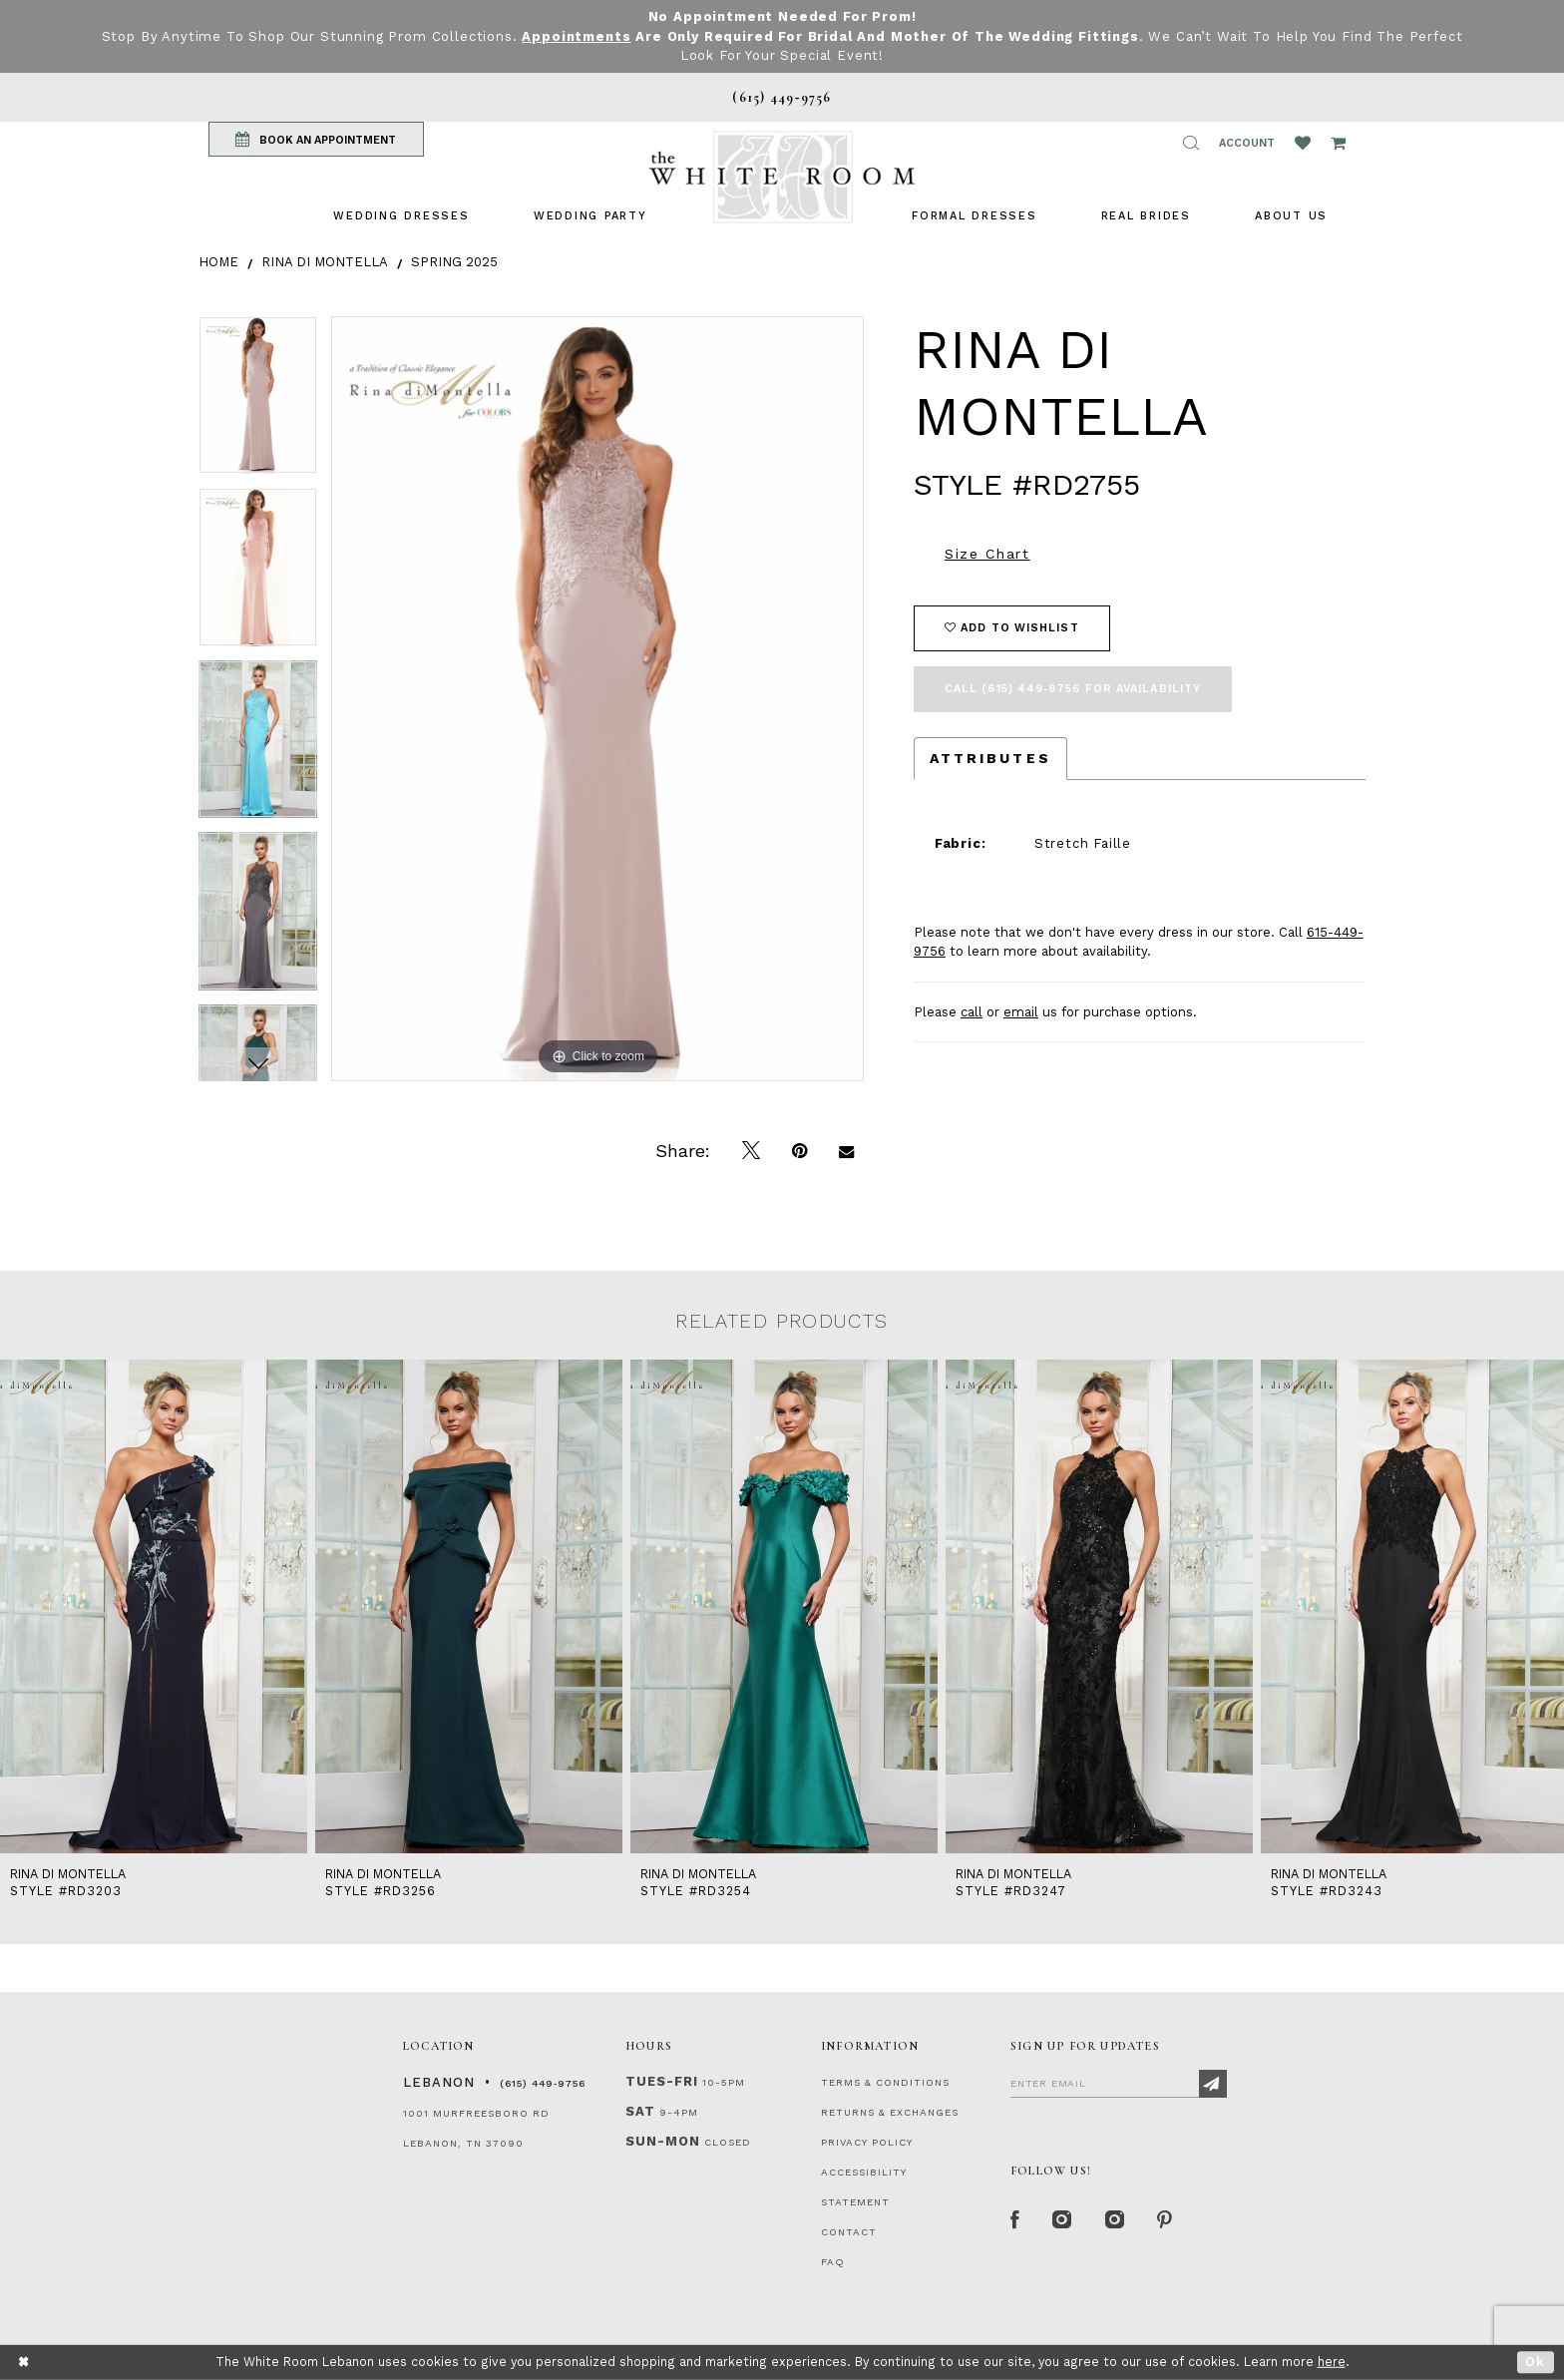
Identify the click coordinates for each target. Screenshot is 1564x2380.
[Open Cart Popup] (1338, 143)
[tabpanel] (257, 402)
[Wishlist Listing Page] (1303, 143)
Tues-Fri (661, 2081)
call (971, 1011)
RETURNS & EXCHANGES (890, 2112)
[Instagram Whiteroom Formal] (1062, 2220)
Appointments (576, 36)
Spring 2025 (454, 261)
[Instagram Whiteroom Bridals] (1115, 2220)
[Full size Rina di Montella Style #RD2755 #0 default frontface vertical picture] (597, 698)
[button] (1191, 143)
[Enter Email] (1118, 2083)
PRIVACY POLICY (867, 2142)
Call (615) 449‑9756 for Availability (1073, 688)
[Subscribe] (1213, 2084)
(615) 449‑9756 (543, 2083)
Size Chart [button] (987, 554)
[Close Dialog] (24, 2362)
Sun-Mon (662, 2141)
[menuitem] (401, 216)
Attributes (990, 758)
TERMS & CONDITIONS (885, 2082)
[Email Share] (846, 1151)
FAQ (833, 2261)
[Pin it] (799, 1151)
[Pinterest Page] (1165, 2220)
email (1020, 1011)
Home (218, 261)
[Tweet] (751, 1151)
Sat (640, 2111)
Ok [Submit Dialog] (1535, 2361)
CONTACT (849, 2231)
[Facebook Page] (1015, 2220)
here (1332, 2361)
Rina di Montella (324, 261)
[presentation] (153, 1607)
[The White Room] (782, 177)
